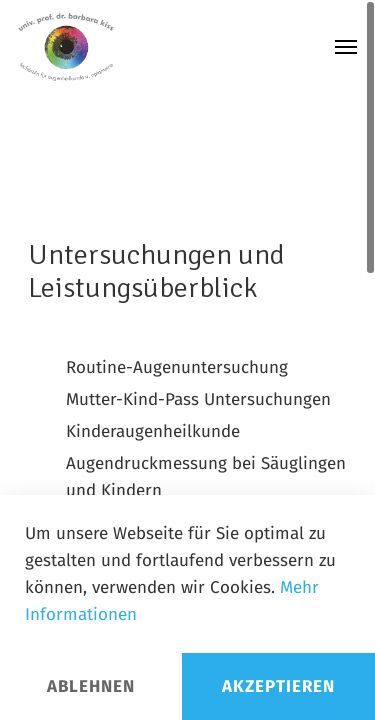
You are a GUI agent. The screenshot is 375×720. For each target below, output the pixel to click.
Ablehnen (91, 686)
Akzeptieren (278, 686)
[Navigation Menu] (346, 47)
